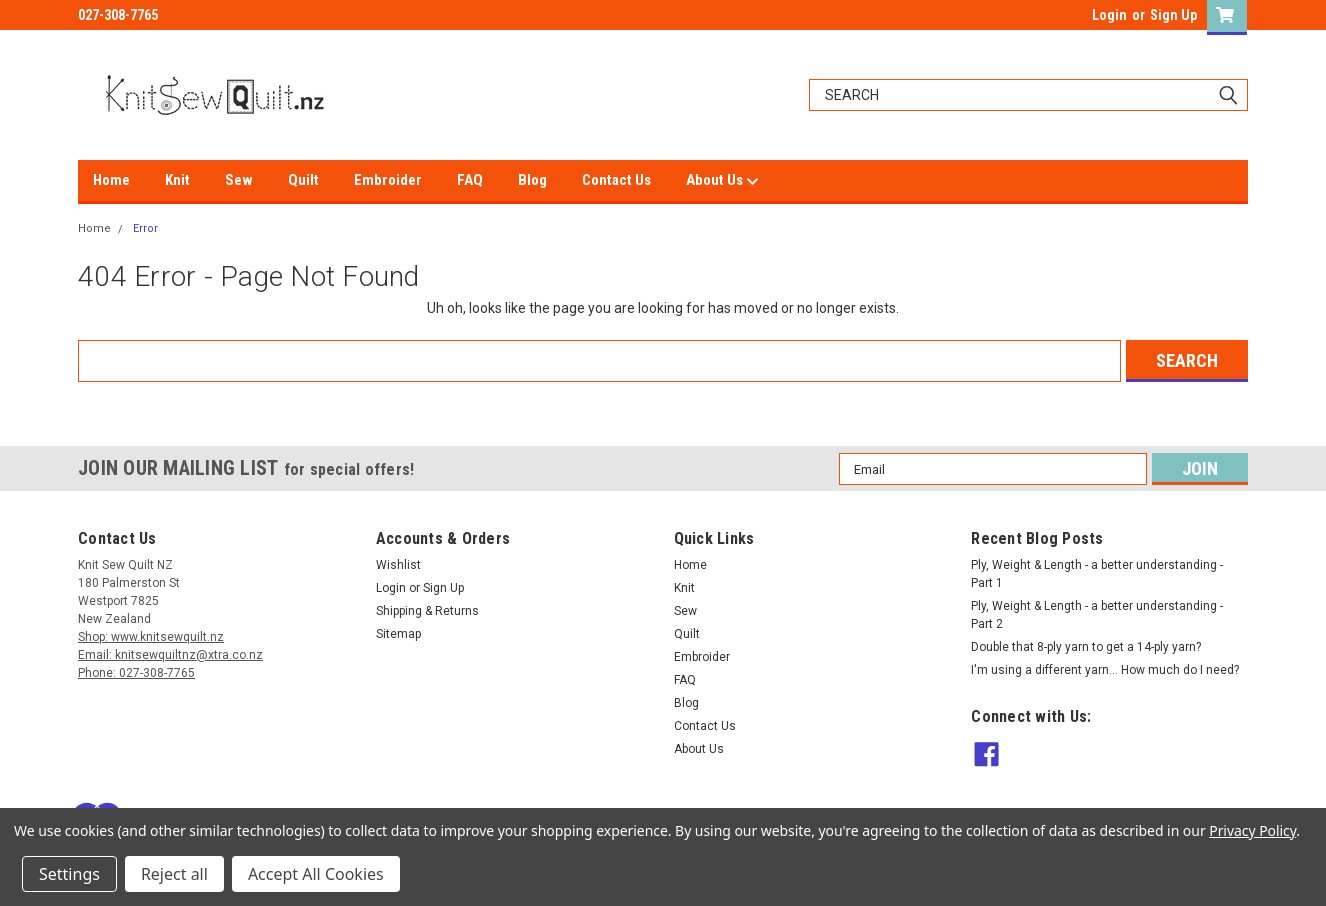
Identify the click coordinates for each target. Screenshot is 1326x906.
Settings (69, 874)
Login (1109, 15)
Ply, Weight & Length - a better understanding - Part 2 (1097, 615)
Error (145, 228)
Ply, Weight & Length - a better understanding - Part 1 (1097, 574)
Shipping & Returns (427, 611)
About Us (722, 181)
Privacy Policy (1252, 830)
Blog (532, 180)
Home (111, 180)
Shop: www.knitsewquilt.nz (151, 637)
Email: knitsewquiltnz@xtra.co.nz (170, 655)
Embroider (388, 180)
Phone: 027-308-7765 (136, 673)
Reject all (174, 874)
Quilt (303, 180)
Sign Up (1173, 15)
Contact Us (616, 180)
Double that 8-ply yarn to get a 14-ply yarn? (1086, 647)
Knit (177, 180)
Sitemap (398, 634)
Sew (239, 180)
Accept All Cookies (316, 874)
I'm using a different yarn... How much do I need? (1105, 670)
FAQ (470, 180)
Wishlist (398, 565)
